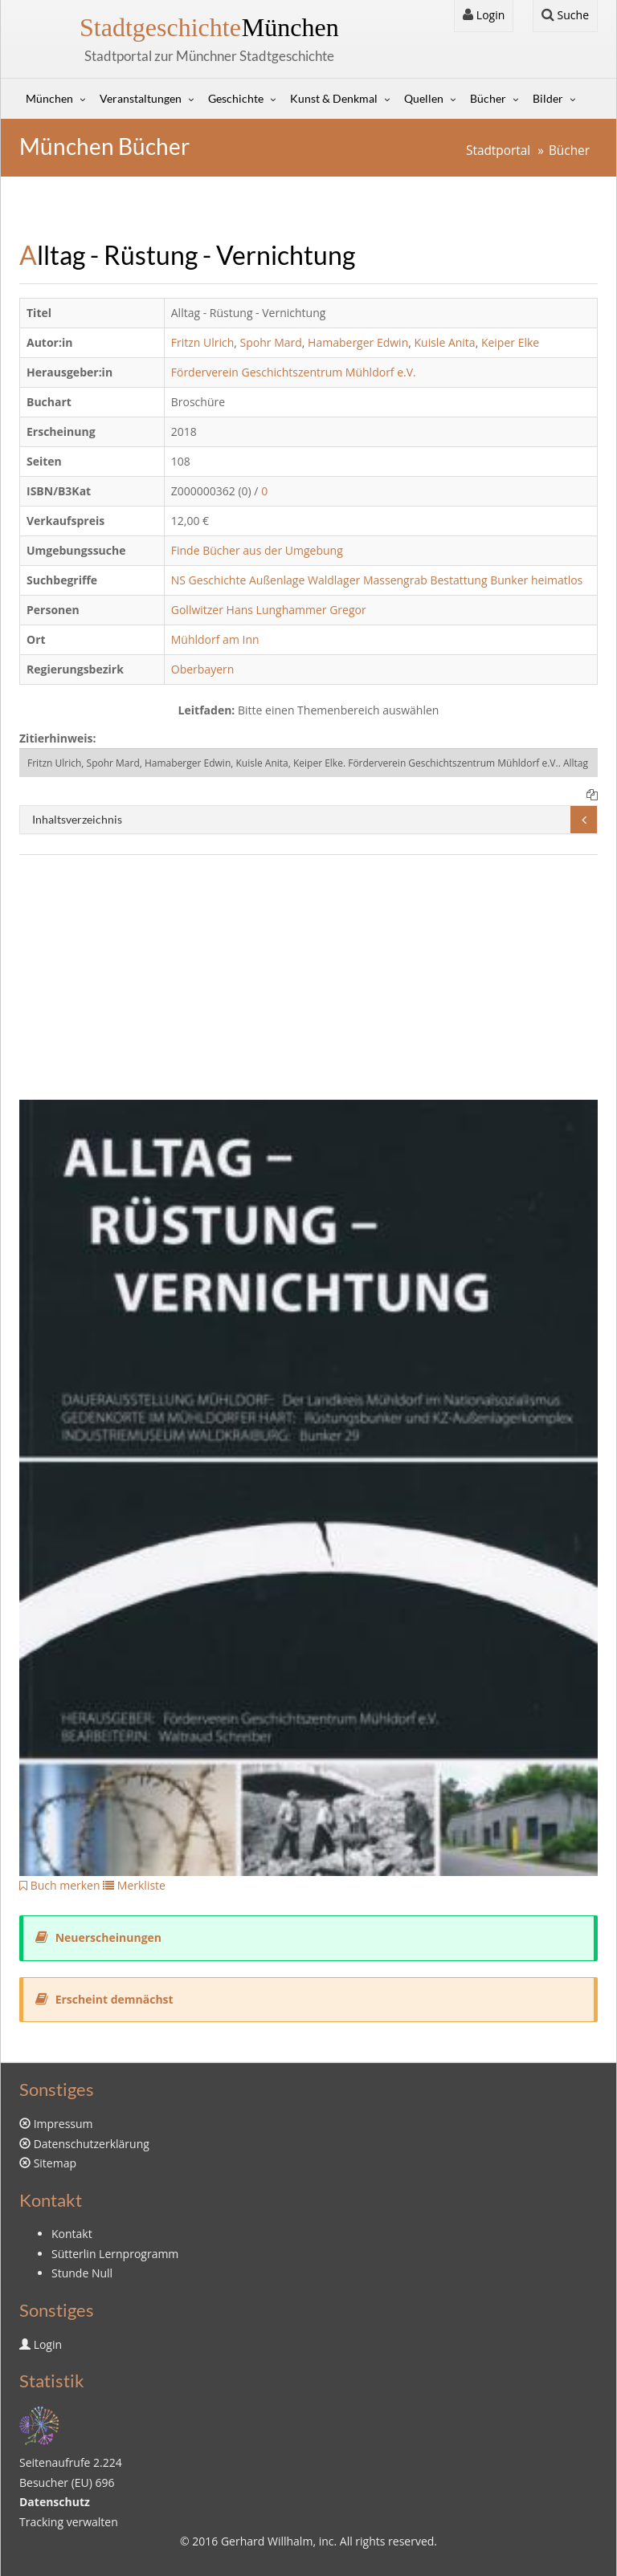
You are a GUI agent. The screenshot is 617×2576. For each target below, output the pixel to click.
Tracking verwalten (68, 2521)
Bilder (548, 98)
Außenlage (276, 580)
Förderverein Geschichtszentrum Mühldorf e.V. (293, 372)
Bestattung (458, 580)
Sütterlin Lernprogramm (114, 2253)
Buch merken (59, 1885)
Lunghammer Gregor (311, 609)
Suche (565, 14)
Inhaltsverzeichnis (77, 819)
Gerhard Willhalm (267, 2541)
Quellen (423, 98)
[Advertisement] (308, 987)
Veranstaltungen (141, 98)
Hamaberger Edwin (358, 342)
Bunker (509, 580)
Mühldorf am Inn (215, 639)
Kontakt (71, 2233)
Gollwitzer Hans (212, 609)
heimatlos (556, 580)
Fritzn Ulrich (203, 342)
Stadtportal (498, 150)
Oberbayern (203, 669)
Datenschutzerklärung (91, 2143)
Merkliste (134, 1885)
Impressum (63, 2123)
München (209, 27)
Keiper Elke (510, 342)
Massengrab (395, 580)
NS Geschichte (209, 580)
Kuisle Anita (445, 342)
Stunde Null (81, 2273)
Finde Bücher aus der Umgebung (257, 550)
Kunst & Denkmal (334, 98)
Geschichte (236, 98)
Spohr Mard (271, 342)
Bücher (488, 98)
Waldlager (334, 580)
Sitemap (55, 2163)
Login (484, 14)
